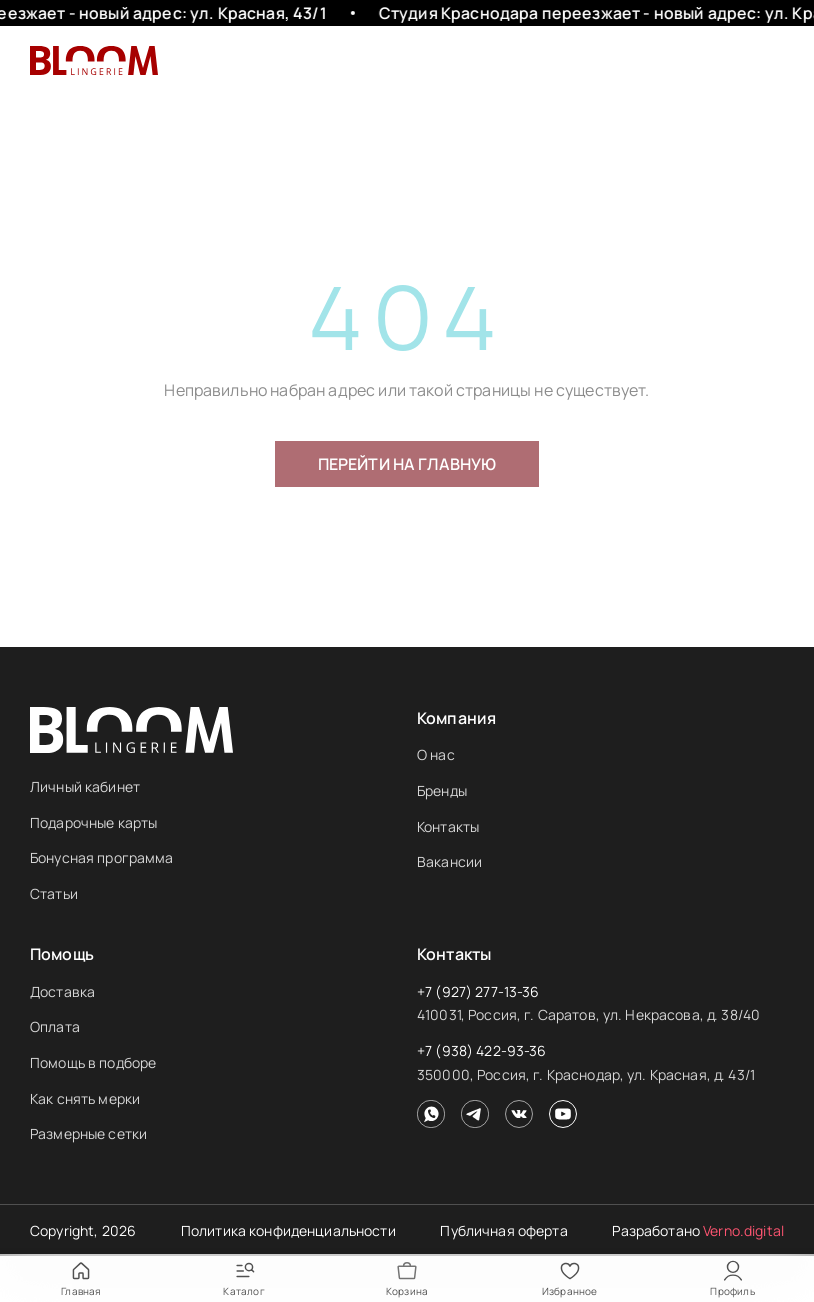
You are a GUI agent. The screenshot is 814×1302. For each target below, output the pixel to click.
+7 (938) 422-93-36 (482, 1050)
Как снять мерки (85, 1098)
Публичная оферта (503, 1230)
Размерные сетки (88, 1133)
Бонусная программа (102, 857)
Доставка (62, 991)
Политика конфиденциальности (288, 1230)
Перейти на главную (407, 464)
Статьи (54, 893)
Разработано (698, 1230)
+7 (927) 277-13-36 (478, 991)
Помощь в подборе (93, 1062)
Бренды (442, 790)
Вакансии (449, 861)
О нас (436, 754)
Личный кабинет (85, 786)
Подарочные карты (93, 822)
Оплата (55, 1026)
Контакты (448, 826)
